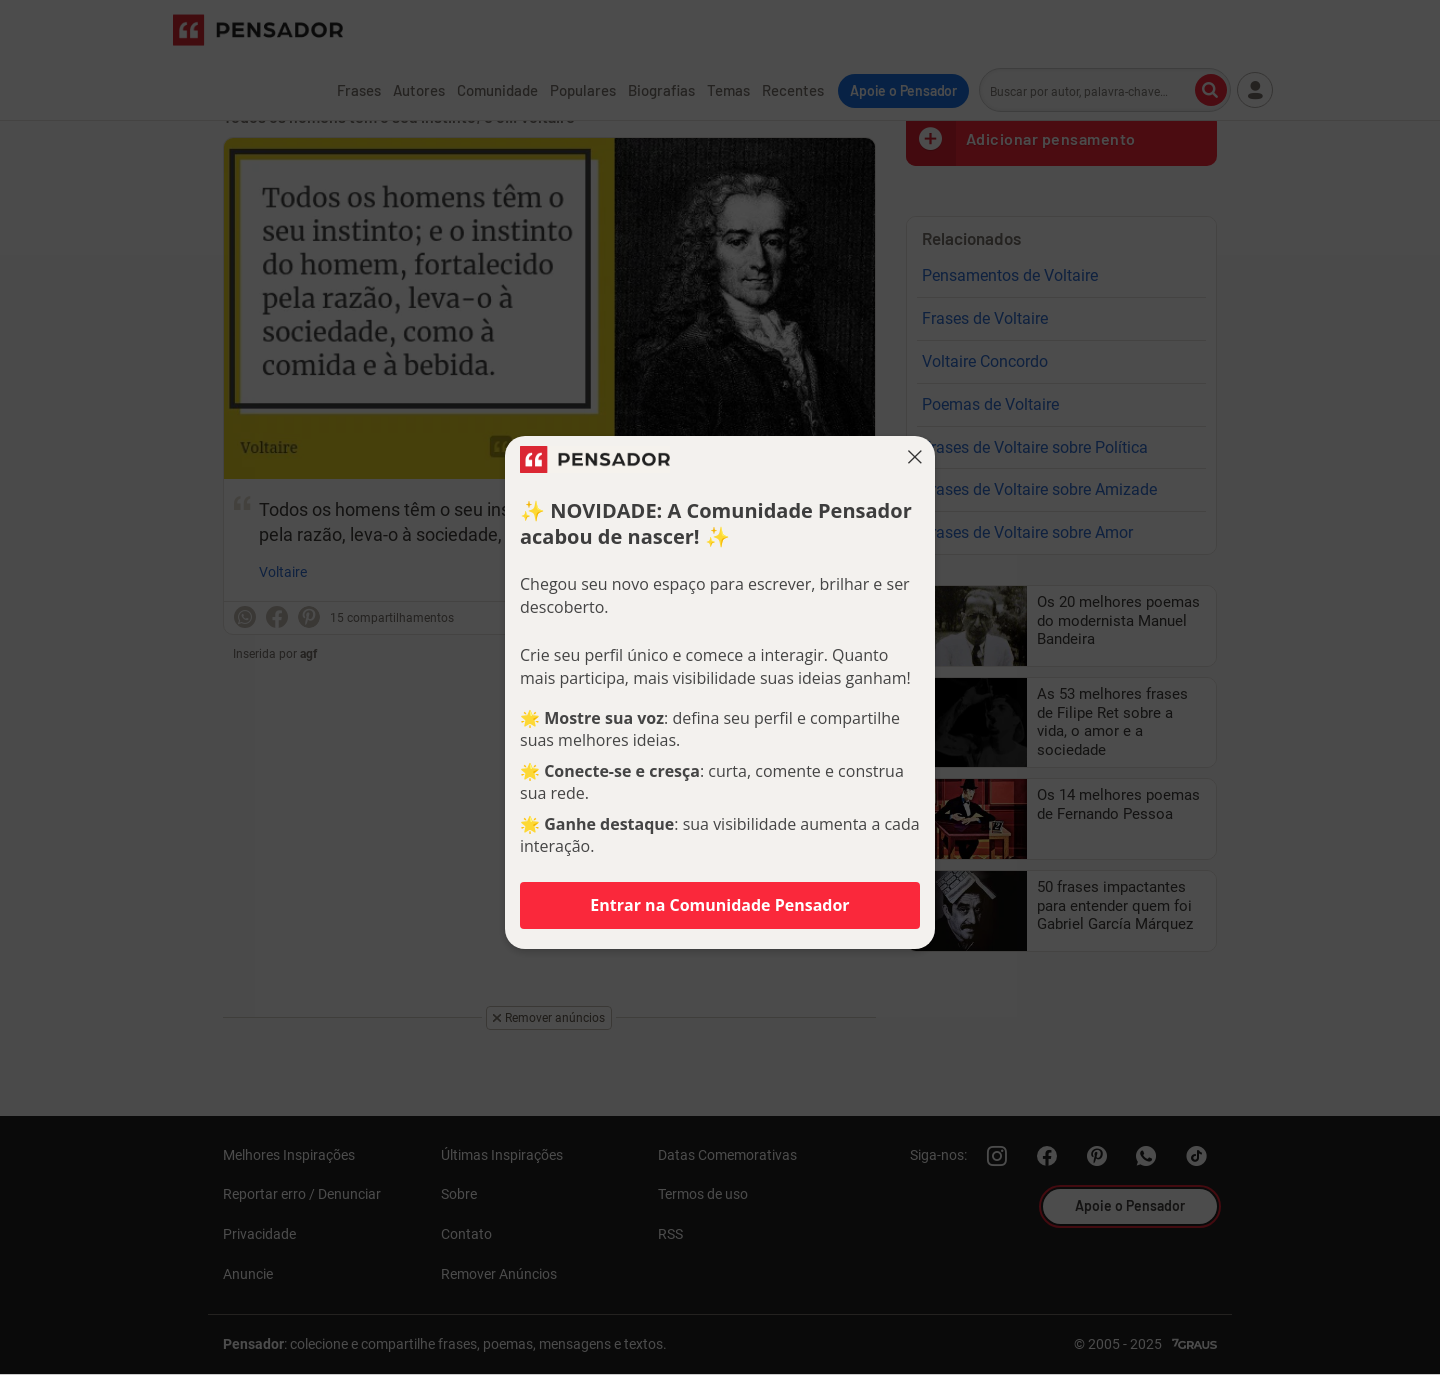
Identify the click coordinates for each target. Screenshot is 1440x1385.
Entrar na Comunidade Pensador (719, 905)
